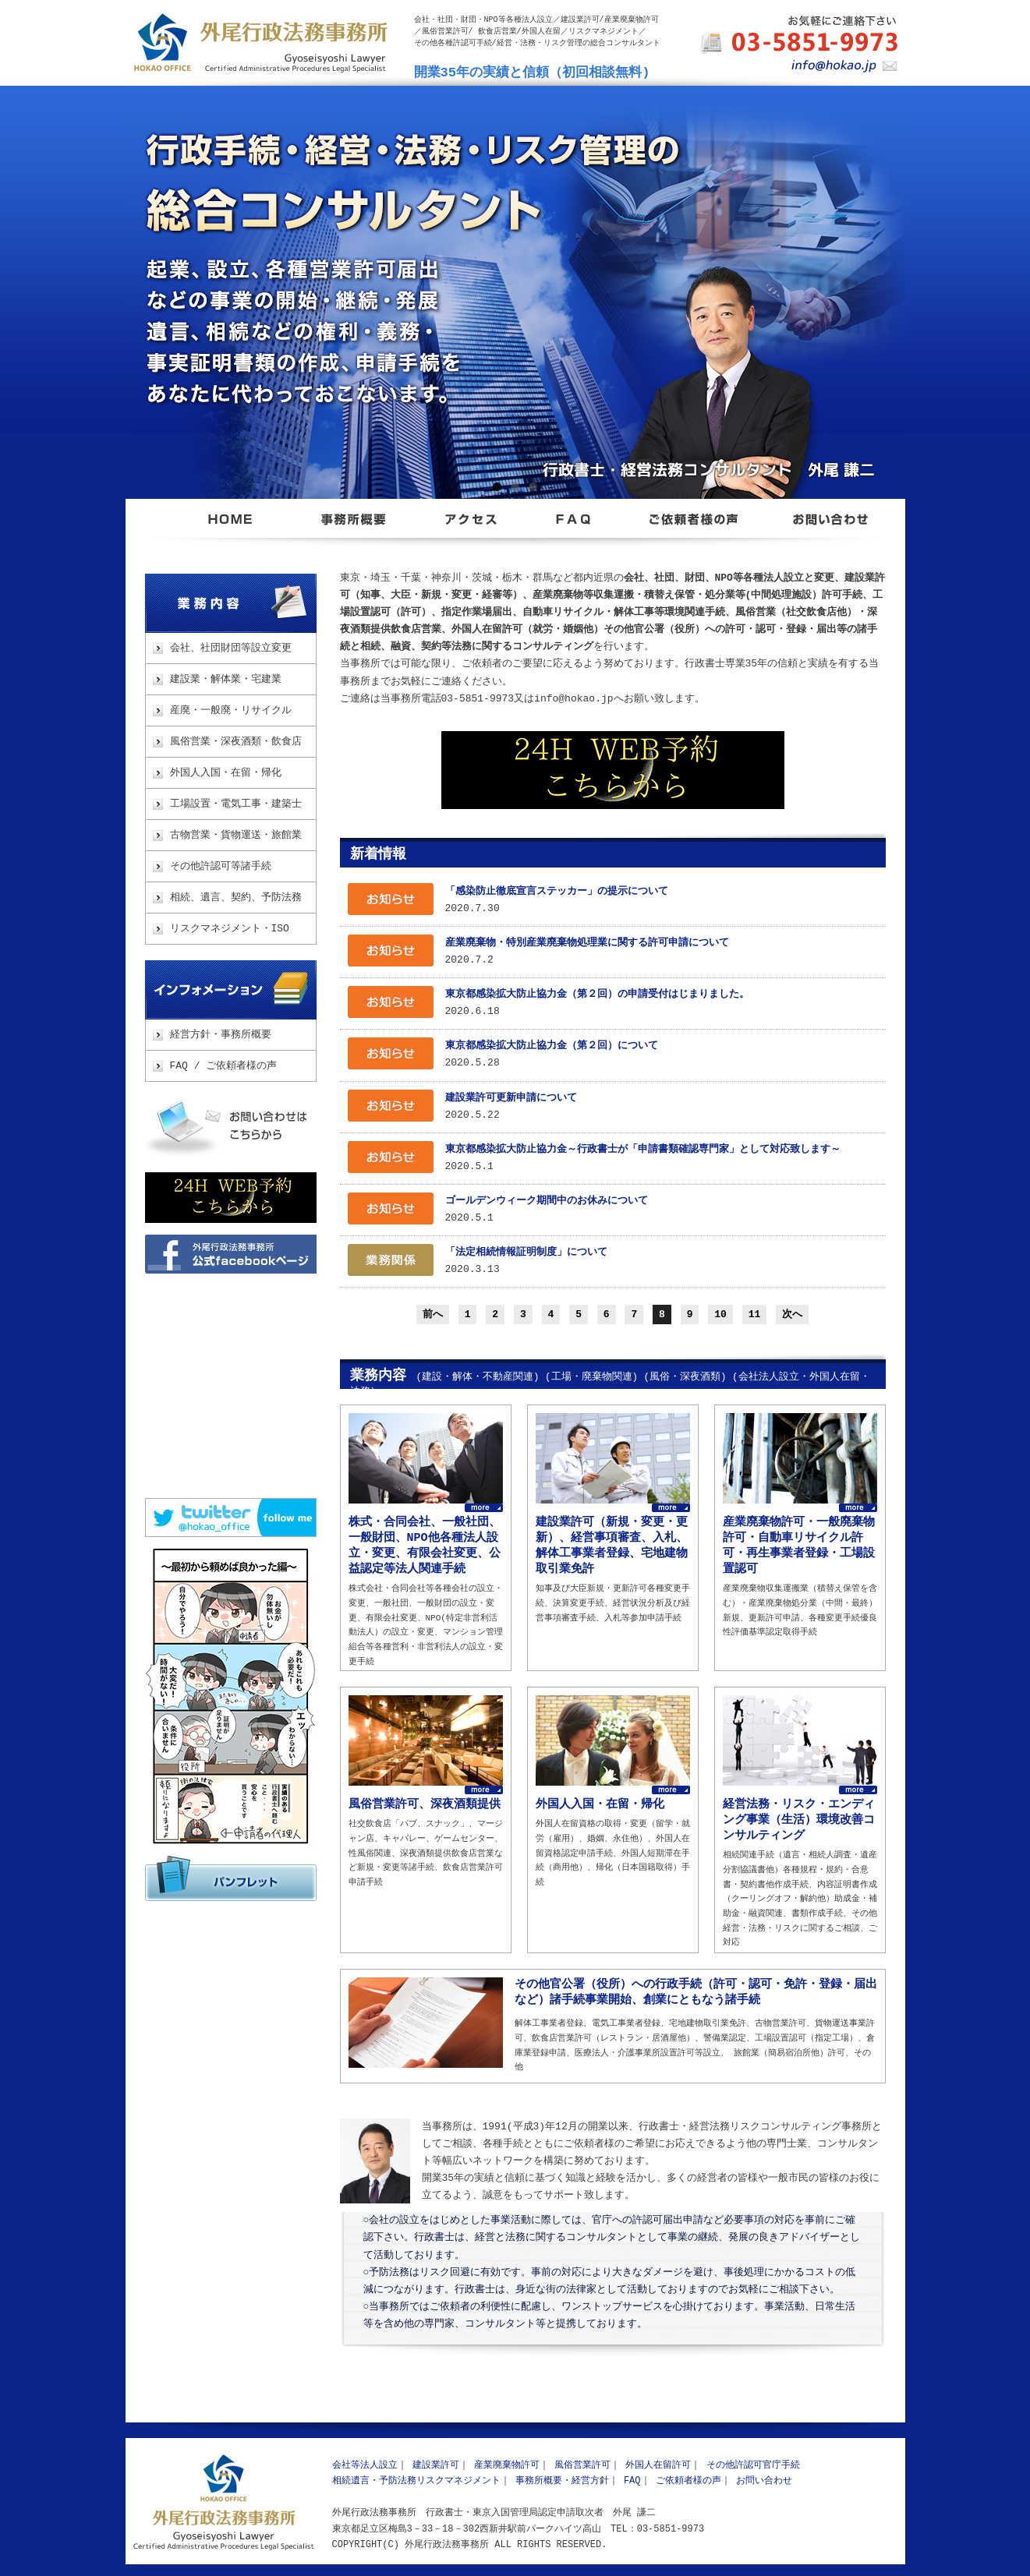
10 (720, 1314)
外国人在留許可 (658, 2465)
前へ (433, 1314)
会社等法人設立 (365, 2465)
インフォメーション (231, 989)
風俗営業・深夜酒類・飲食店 (236, 742)
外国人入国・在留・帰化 (225, 773)
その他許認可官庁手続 (753, 2465)
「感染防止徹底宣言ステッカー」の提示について (556, 892)
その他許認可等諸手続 (220, 867)
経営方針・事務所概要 (220, 1035)
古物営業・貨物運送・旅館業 (236, 836)
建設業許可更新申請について (511, 1098)
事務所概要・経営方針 (562, 2480)
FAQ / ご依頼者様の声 (224, 1066)
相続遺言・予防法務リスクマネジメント (416, 2480)
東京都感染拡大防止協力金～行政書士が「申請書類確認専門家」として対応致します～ (643, 1150)
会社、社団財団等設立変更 (231, 648)
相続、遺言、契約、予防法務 (236, 898)
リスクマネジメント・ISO (229, 929)
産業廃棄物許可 (507, 2465)
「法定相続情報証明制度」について (526, 1253)
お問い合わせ (231, 1127)
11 (755, 1314)
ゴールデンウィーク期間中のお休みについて (546, 1201)
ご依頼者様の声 (688, 2480)
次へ (792, 1314)
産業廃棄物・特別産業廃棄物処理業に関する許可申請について (587, 943)
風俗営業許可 (582, 2465)
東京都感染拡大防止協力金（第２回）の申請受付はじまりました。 (597, 995)
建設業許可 (435, 2465)
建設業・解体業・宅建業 (225, 680)
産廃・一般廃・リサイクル (231, 711)
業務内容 (231, 603)
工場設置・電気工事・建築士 (236, 804)
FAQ (632, 2480)
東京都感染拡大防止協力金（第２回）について (551, 1046)
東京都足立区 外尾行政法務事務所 (231, 528)
